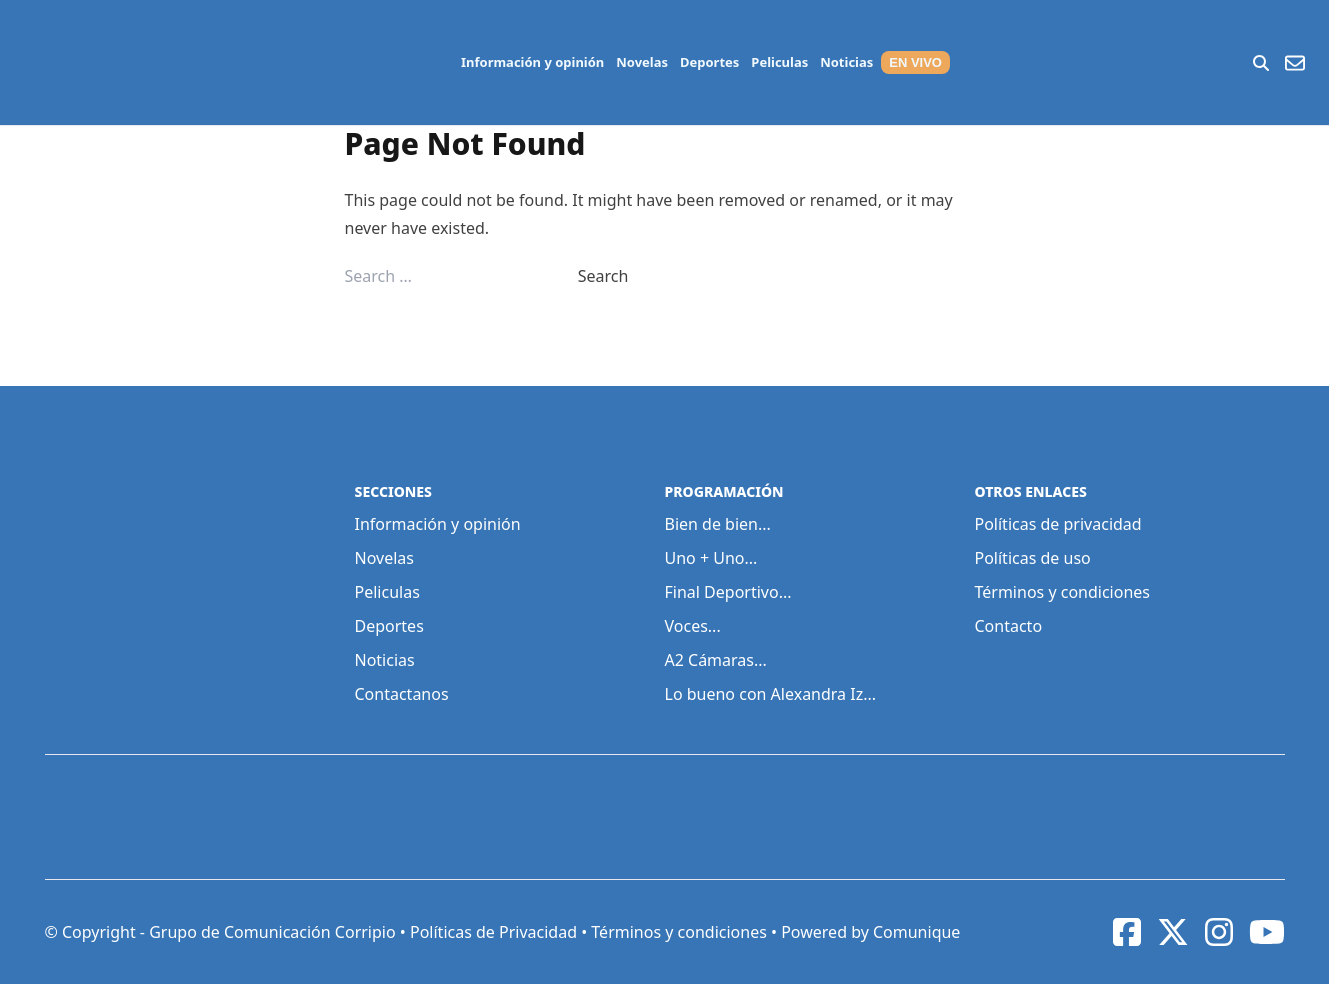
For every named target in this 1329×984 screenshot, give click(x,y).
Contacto (1009, 626)
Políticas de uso (1033, 558)
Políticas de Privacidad (493, 932)
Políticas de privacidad (1058, 524)
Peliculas (779, 62)
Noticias (846, 62)
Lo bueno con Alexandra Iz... (771, 694)
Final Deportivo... (728, 592)
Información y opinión (532, 62)
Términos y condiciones (1063, 592)
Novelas (642, 62)
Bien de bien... (718, 524)
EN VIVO (915, 62)
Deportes (709, 62)
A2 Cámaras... (716, 660)
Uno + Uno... (711, 558)
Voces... (693, 626)
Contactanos (402, 694)
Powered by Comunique (870, 932)
